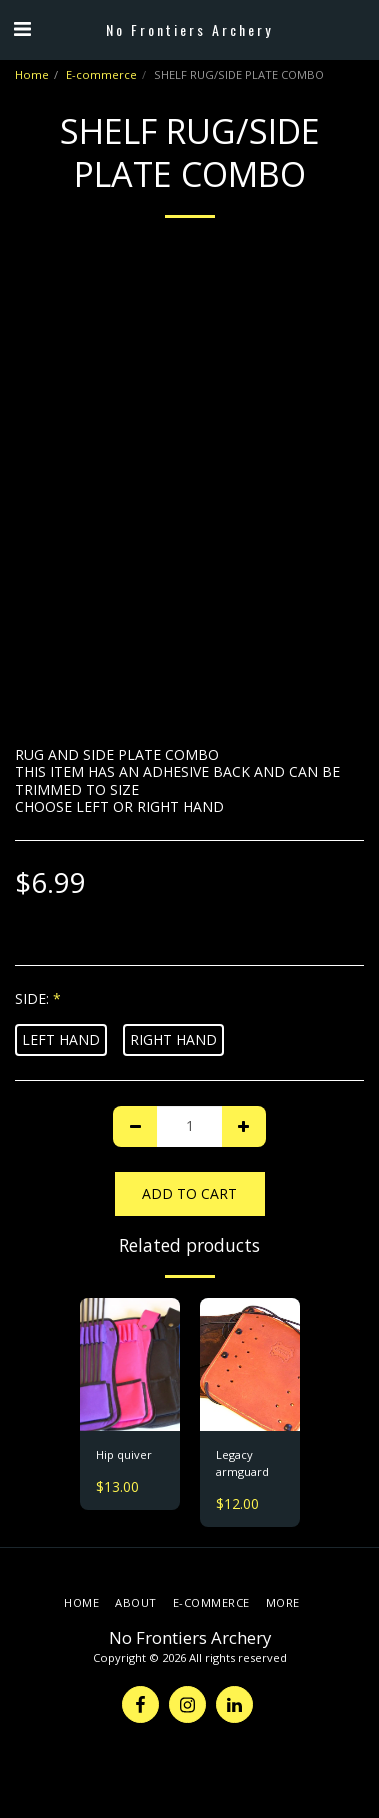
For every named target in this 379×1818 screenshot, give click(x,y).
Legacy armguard (242, 1463)
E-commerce (101, 74)
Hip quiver (124, 1454)
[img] (130, 1364)
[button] (22, 28)
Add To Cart (189, 1193)
